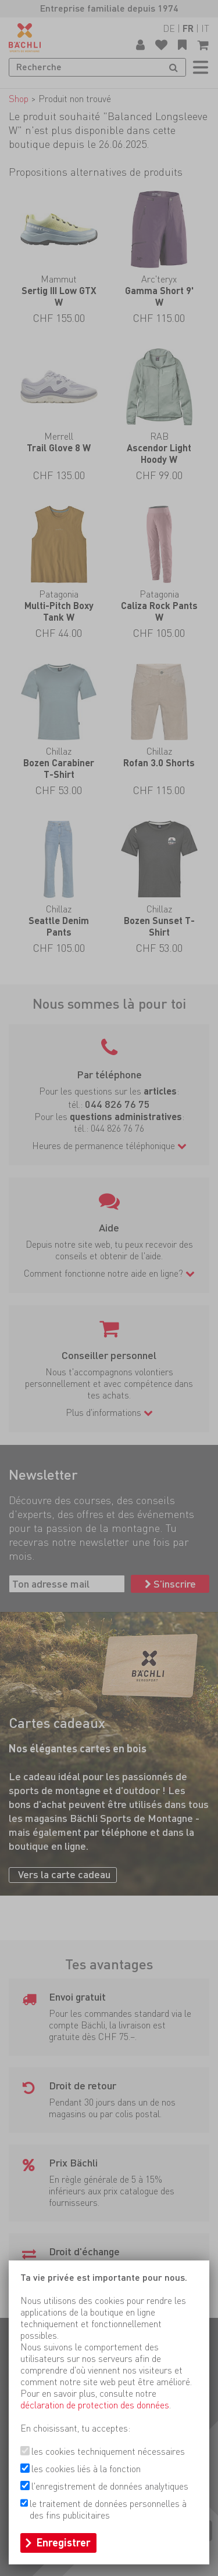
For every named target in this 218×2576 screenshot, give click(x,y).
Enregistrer (64, 2543)
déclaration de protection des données (94, 2405)
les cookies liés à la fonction (86, 2468)
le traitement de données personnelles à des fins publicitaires (108, 2509)
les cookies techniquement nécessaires (108, 2451)
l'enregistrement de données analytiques (109, 2486)
